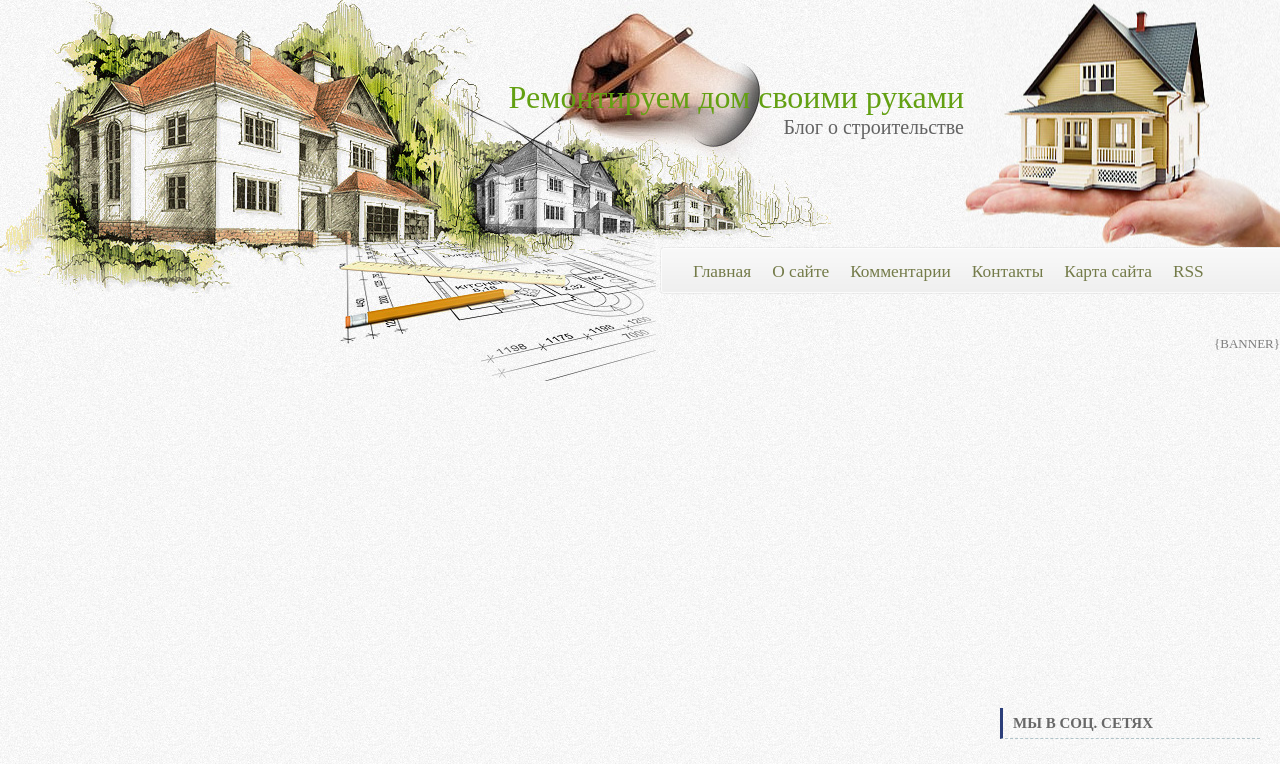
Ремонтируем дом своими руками (736, 97)
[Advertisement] (1130, 554)
